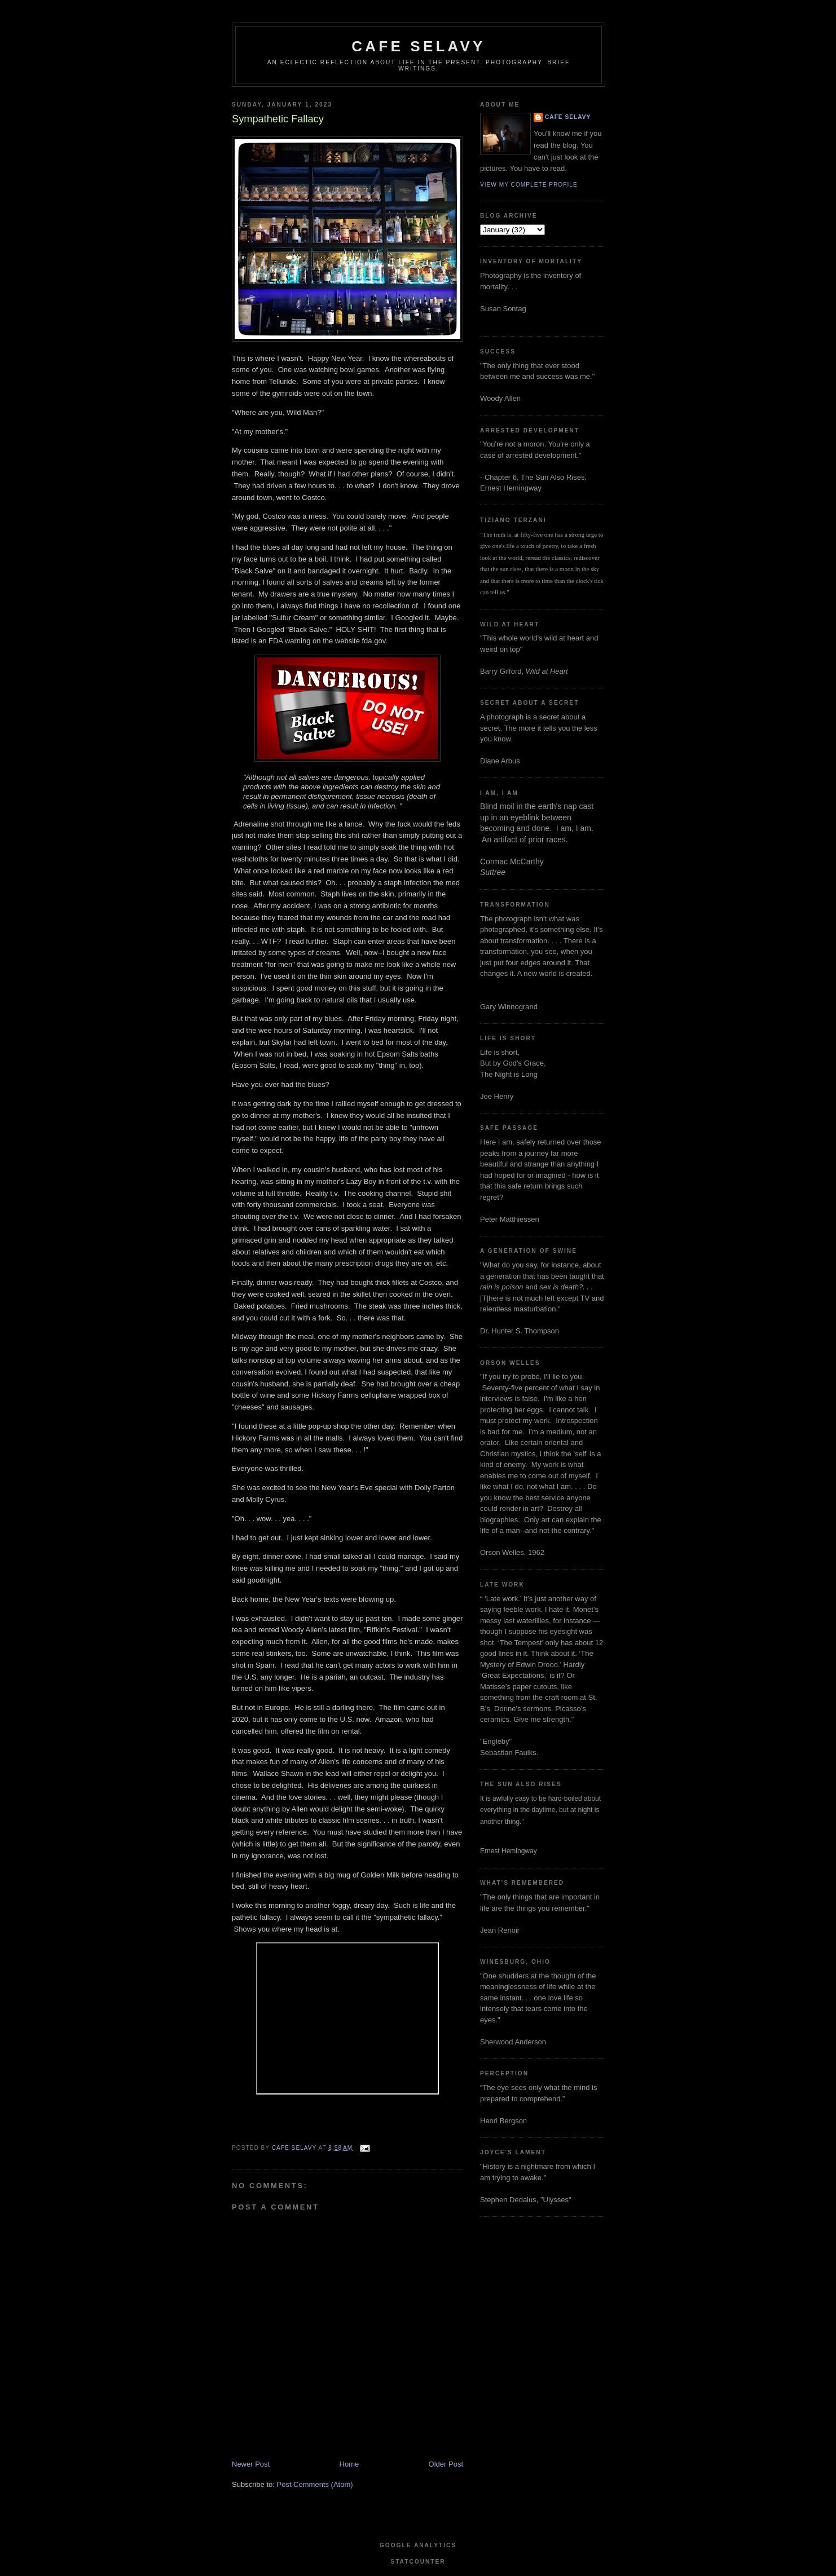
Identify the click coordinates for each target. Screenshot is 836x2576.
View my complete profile (529, 185)
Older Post (446, 2464)
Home (349, 2464)
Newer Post (251, 2464)
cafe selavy (418, 46)
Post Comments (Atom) (315, 2484)
